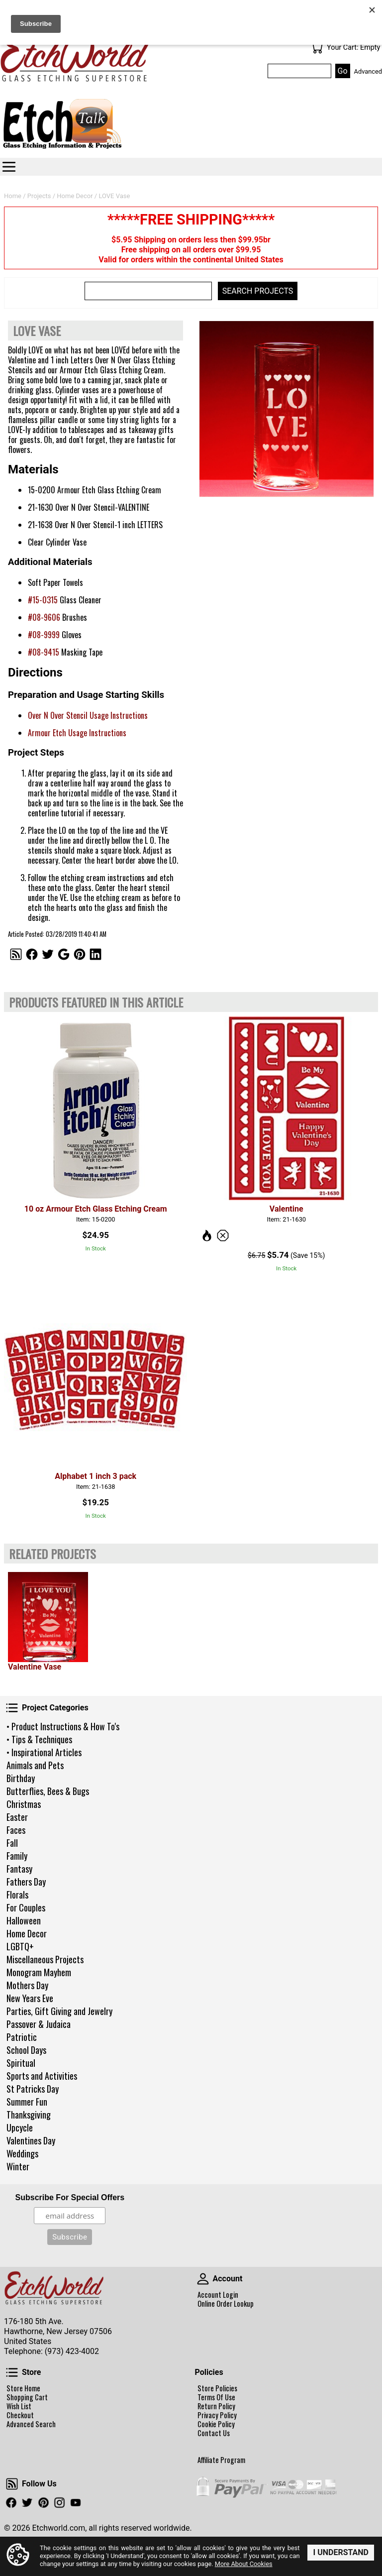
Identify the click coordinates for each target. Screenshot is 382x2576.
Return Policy (216, 2406)
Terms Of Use (216, 2397)
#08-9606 (44, 617)
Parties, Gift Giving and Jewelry (59, 2011)
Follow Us (12, 2484)
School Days (26, 2049)
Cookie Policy (216, 2424)
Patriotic (21, 2036)
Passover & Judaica (38, 2023)
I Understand (341, 2552)
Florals (17, 1894)
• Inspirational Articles (44, 1752)
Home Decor (26, 1933)
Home (12, 196)
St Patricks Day (32, 2088)
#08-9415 (43, 652)
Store (12, 2372)
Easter (17, 1816)
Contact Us (213, 2433)
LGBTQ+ (20, 1946)
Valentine (286, 1209)
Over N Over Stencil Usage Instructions (88, 715)
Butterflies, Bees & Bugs (47, 1791)
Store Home (23, 2388)
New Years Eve (29, 1998)
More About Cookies (244, 2564)
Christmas (23, 1803)
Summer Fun (26, 2101)
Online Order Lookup (225, 2303)
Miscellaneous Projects (45, 1959)
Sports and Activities (41, 2075)
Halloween (23, 1920)
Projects (39, 196)
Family (16, 1855)
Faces (15, 1829)
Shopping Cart (27, 2397)
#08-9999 (44, 635)
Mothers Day (27, 1985)
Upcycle (19, 2127)
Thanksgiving (28, 2114)
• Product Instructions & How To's (62, 1726)
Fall (12, 1842)
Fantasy (19, 1868)
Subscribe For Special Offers (70, 2197)
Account (203, 2279)
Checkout (20, 2415)
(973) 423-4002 (72, 2351)
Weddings (22, 2153)
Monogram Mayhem (38, 1972)
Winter (17, 2166)
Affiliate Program (221, 2460)
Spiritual (20, 2062)
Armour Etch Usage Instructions (77, 733)
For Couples (25, 1907)
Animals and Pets (35, 1765)
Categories (9, 167)
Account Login (217, 2294)
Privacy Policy (217, 2415)
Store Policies (217, 2388)
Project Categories (12, 1708)
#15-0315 (43, 600)
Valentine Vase (34, 1667)
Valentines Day (30, 2140)
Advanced (368, 71)
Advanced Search (31, 2424)
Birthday (20, 1778)
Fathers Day (26, 1881)
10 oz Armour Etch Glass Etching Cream (95, 1209)
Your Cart (317, 48)
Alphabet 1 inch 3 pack (95, 1476)
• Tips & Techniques (39, 1739)
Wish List (18, 2406)
